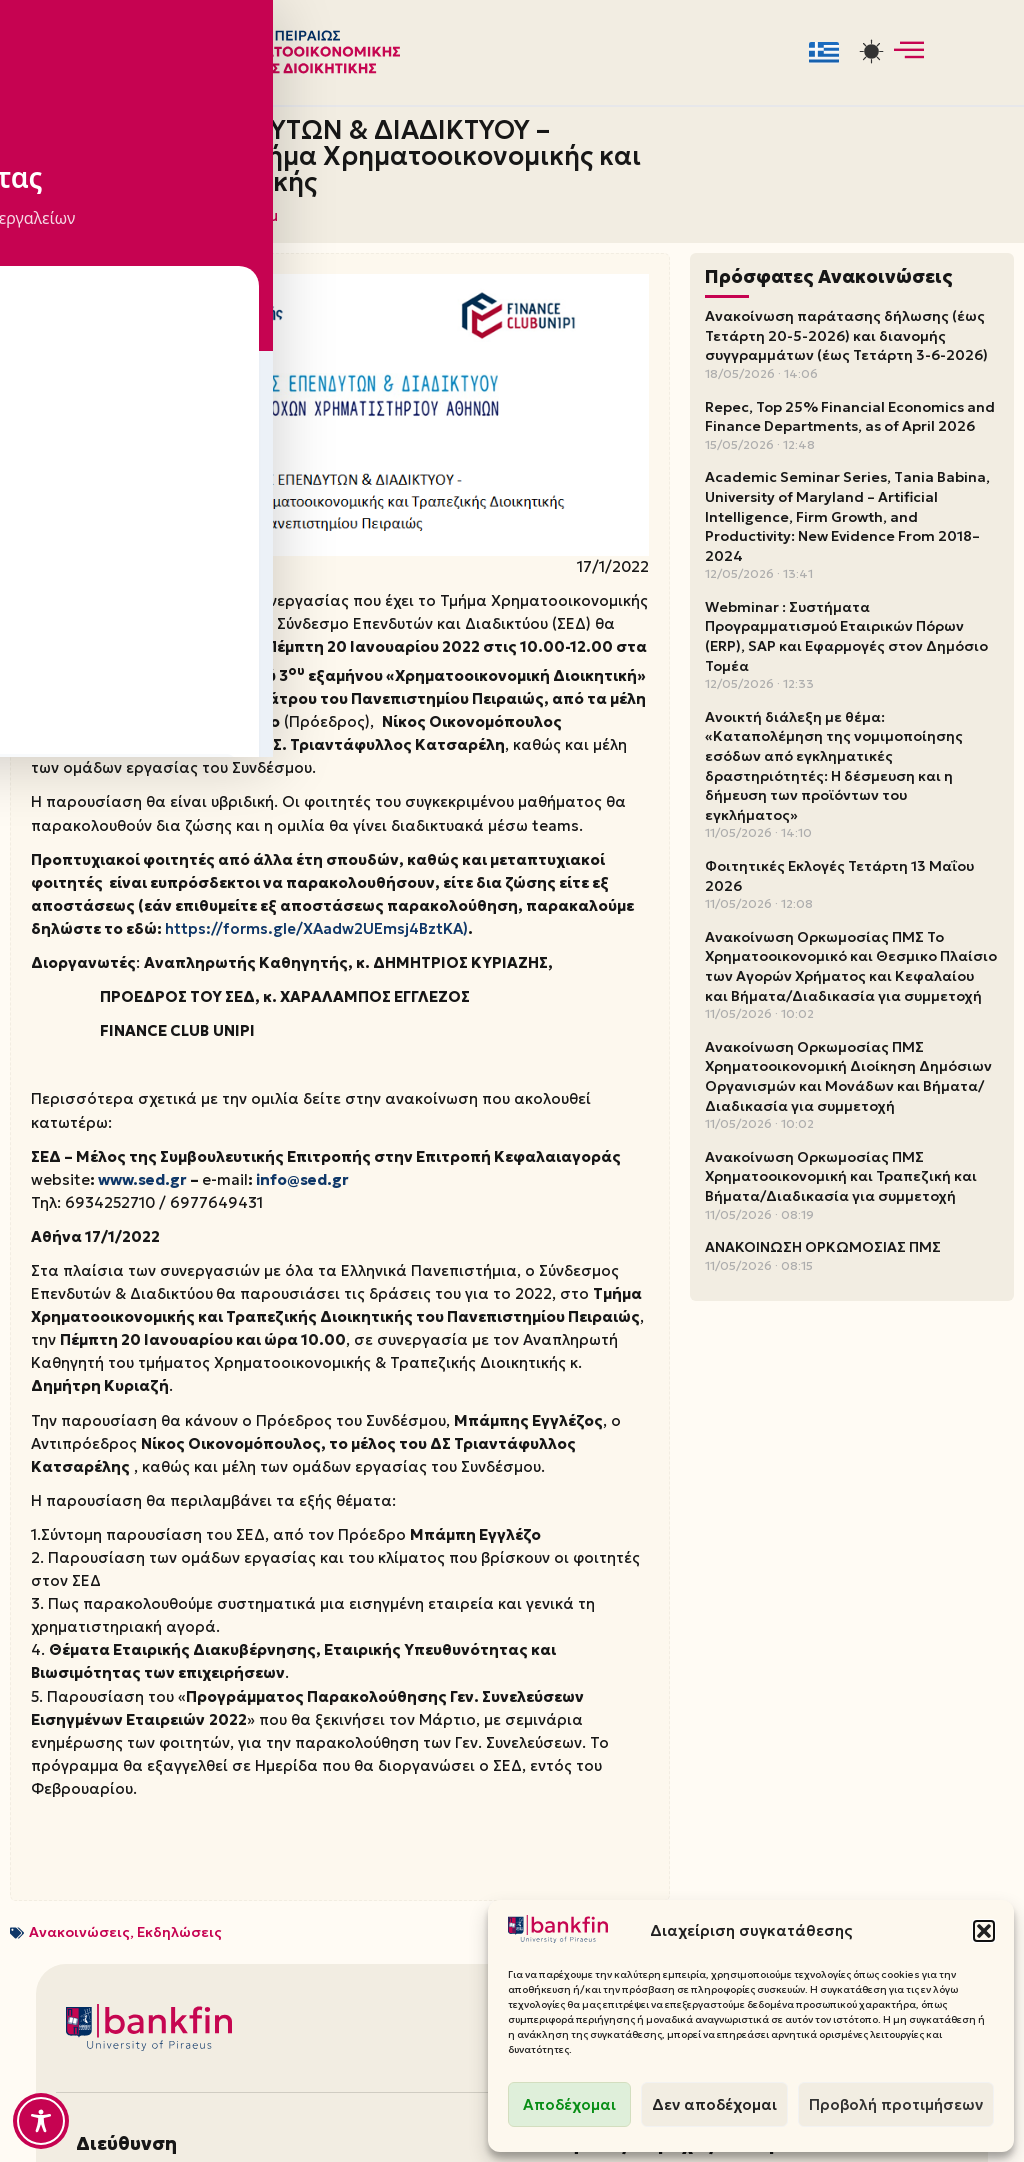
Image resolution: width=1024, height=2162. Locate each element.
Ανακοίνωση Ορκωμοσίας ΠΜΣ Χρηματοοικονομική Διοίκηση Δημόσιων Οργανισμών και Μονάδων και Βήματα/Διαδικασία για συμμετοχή (848, 1071)
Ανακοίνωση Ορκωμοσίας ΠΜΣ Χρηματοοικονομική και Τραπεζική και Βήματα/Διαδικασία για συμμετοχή (841, 1171)
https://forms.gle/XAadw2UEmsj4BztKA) (173, 852)
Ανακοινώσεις (79, 1647)
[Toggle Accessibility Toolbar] (41, 2121)
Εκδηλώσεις (179, 1647)
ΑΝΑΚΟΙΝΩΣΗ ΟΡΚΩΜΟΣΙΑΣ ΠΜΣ (823, 1242)
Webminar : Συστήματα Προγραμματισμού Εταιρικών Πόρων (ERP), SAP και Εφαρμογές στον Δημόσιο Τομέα (846, 631)
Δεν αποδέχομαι (714, 2104)
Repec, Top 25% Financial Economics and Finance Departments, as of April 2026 (850, 412)
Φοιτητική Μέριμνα (606, 1898)
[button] (984, 1931)
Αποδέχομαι (569, 2104)
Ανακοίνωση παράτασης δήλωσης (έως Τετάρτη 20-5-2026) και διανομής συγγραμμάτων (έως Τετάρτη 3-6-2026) (846, 330)
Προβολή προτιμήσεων (896, 2104)
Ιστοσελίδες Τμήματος (835, 1898)
